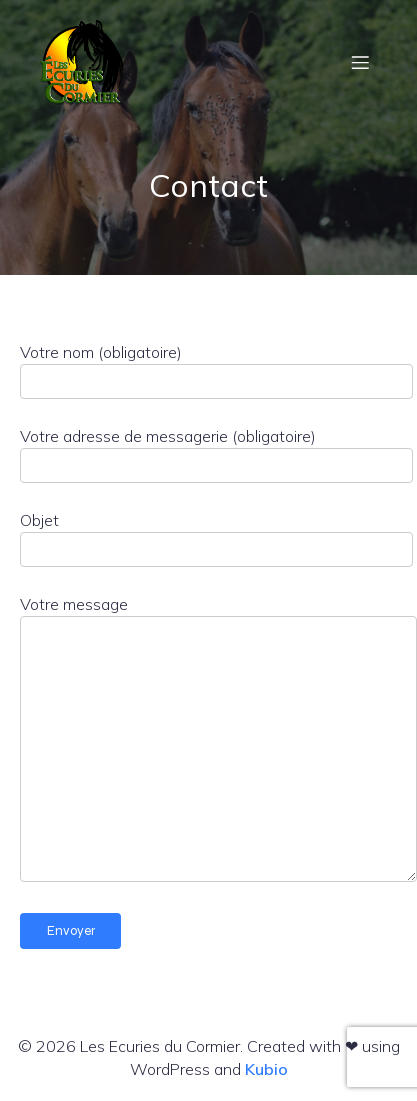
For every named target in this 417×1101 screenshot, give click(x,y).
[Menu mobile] (360, 62)
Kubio (266, 1069)
